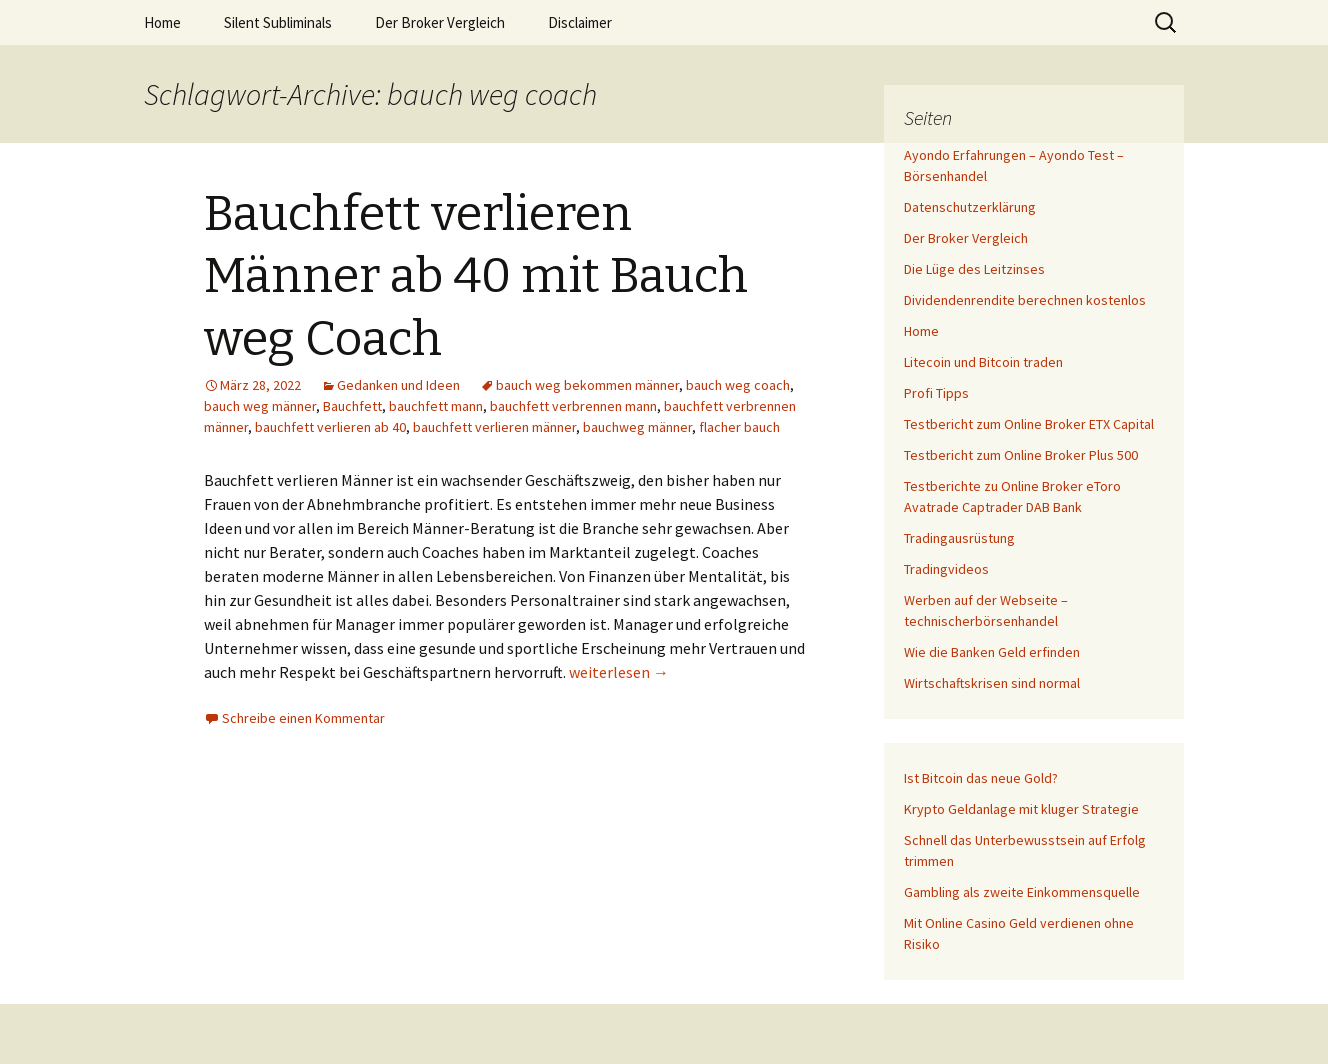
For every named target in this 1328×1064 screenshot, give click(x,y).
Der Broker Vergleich (440, 22)
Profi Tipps (936, 393)
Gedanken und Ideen (398, 385)
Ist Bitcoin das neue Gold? (981, 778)
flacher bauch (739, 427)
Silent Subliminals (278, 22)
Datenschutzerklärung (970, 207)
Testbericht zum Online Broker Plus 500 (1021, 455)
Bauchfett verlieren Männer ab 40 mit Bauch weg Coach (476, 276)
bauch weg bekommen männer (587, 385)
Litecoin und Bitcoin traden (983, 362)
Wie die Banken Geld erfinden (992, 652)
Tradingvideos (946, 569)
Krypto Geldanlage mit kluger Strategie (1021, 809)
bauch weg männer (260, 406)
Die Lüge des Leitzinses (974, 269)
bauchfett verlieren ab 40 (330, 427)
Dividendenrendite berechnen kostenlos (1025, 300)
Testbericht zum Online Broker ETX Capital (1029, 424)
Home (162, 22)
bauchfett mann (436, 406)
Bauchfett (352, 406)
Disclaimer (580, 22)
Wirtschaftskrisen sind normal (992, 683)
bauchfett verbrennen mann (573, 406)
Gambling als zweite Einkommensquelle (1022, 892)
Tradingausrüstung (959, 538)
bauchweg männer (637, 427)
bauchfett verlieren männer (494, 427)
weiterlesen (619, 672)
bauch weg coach (738, 385)
